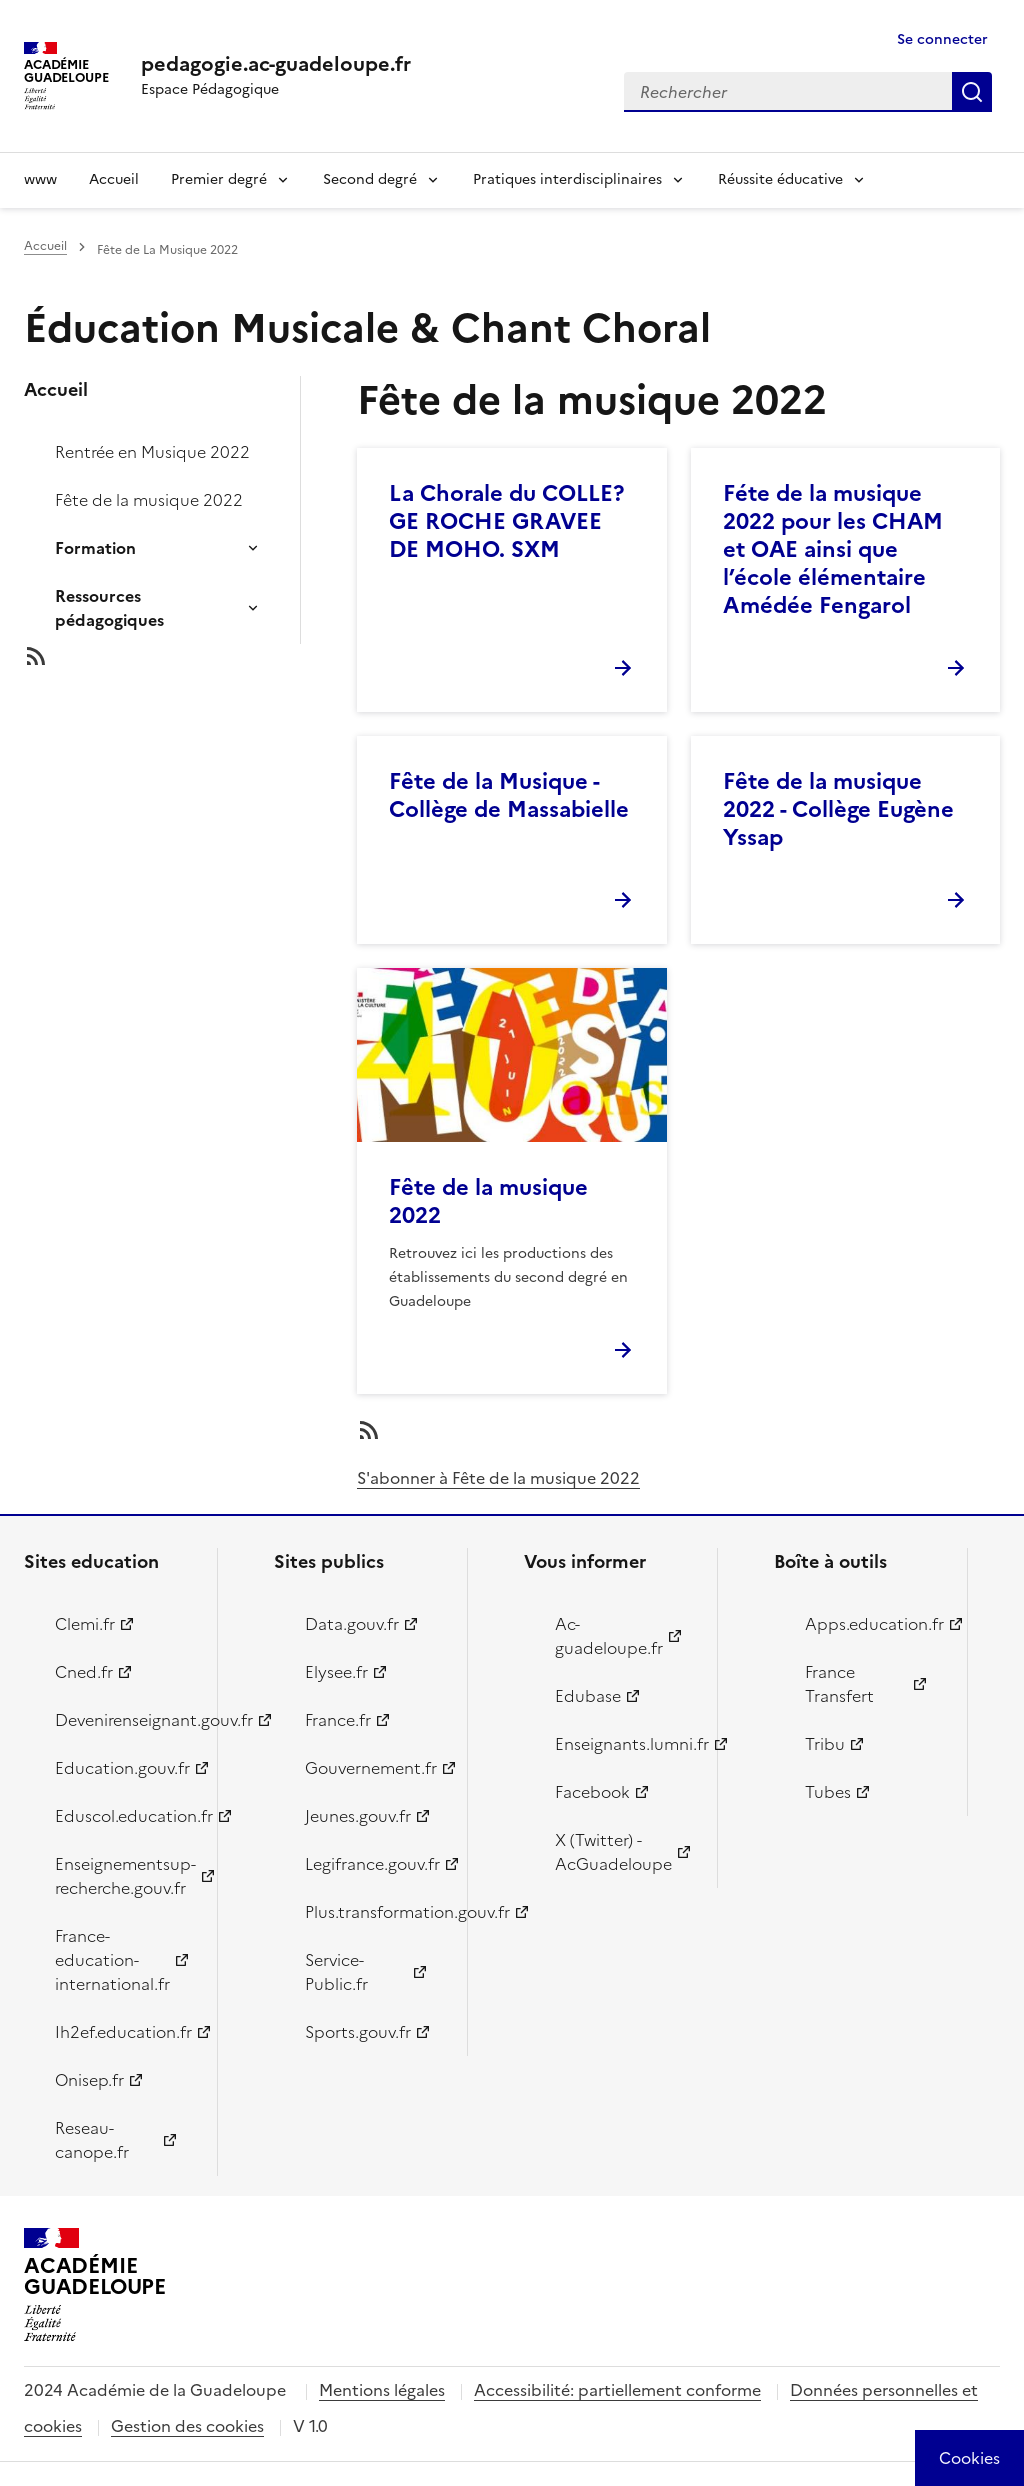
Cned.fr (84, 1672)
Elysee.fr (336, 1672)
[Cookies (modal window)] (969, 2458)
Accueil (114, 179)
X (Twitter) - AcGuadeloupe (613, 1852)
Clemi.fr (85, 1624)
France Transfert (839, 1684)
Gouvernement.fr (371, 1768)
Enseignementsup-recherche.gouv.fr (124, 1876)
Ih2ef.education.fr (123, 2032)
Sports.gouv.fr (358, 2032)
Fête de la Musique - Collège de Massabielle (509, 795)
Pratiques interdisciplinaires (567, 179)
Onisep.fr (89, 2080)
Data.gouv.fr (352, 1624)
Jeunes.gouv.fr (358, 1816)
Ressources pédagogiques (109, 608)
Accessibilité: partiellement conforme (617, 2390)
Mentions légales (382, 2390)
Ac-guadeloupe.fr (609, 1636)
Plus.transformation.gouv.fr (374, 1912)
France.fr (338, 1720)
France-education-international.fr (112, 1960)
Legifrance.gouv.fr (372, 1864)
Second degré (370, 179)
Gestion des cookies (187, 2426)
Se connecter (942, 39)
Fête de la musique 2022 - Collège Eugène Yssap (838, 809)
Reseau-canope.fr (92, 2140)
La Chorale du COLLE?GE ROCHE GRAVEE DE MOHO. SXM (506, 521)
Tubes (828, 1792)
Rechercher (972, 92)
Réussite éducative (780, 179)
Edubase (588, 1696)
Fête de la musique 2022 (149, 500)
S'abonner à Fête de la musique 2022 (498, 1478)
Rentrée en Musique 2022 (152, 452)
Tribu (825, 1744)
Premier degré (219, 179)
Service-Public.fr (336, 1972)
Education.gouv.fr (122, 1768)
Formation (95, 548)
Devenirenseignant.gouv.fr (124, 1720)
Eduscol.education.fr (124, 1816)
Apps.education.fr (874, 1624)
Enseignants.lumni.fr (624, 1744)
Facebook (592, 1792)
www (40, 179)
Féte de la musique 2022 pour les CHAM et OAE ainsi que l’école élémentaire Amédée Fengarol (833, 549)
